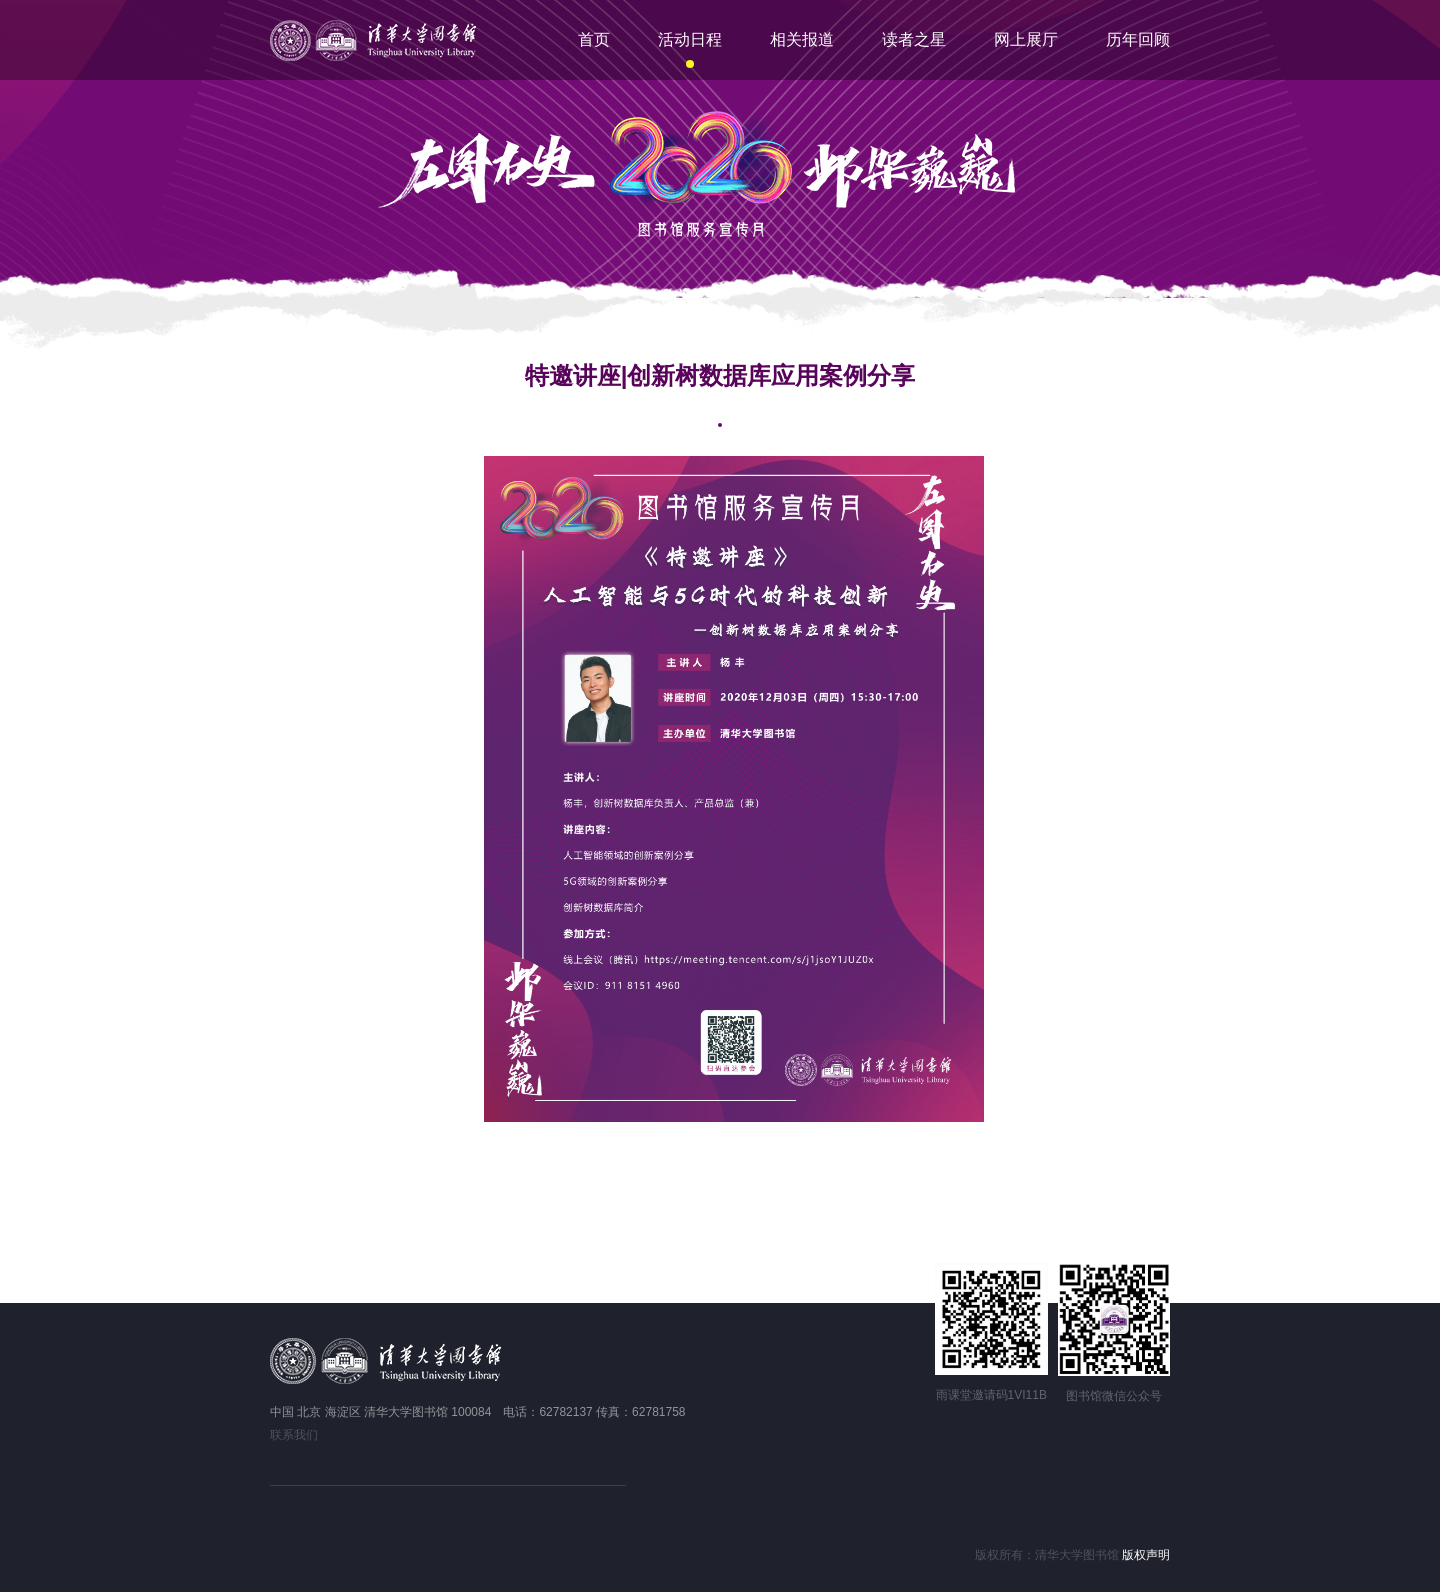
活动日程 (690, 39)
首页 (594, 39)
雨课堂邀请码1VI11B (991, 1395)
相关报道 (802, 39)
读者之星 (914, 39)
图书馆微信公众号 (1114, 1396)
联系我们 (294, 1435)
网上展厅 (1026, 39)
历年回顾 (1138, 39)
